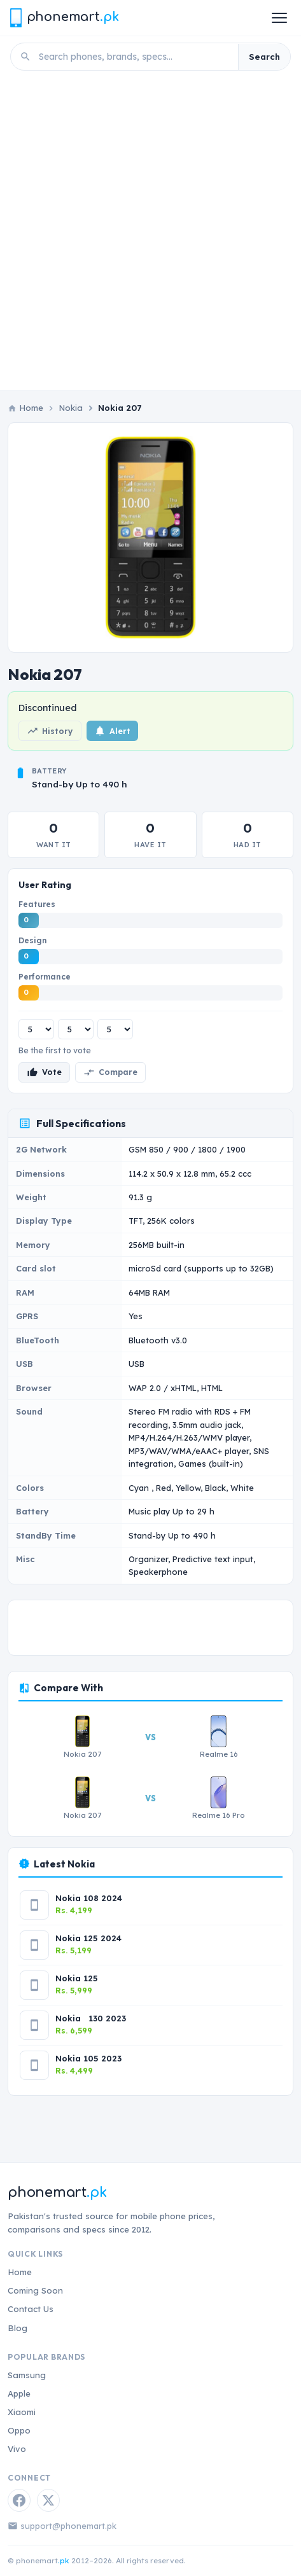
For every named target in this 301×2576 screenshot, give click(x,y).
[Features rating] (36, 1029)
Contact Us (30, 2309)
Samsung (27, 2375)
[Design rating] (76, 1029)
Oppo (19, 2430)
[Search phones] (134, 56)
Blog (17, 2328)
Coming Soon (35, 2290)
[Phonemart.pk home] (64, 17)
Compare (110, 1072)
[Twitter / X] (48, 2500)
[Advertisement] (150, 233)
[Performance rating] (115, 1029)
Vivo (17, 2449)
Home (20, 2272)
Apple (19, 2393)
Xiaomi (22, 2412)
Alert (112, 731)
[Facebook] (19, 2500)
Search (264, 57)
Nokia (71, 408)
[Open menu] (279, 17)
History (50, 731)
